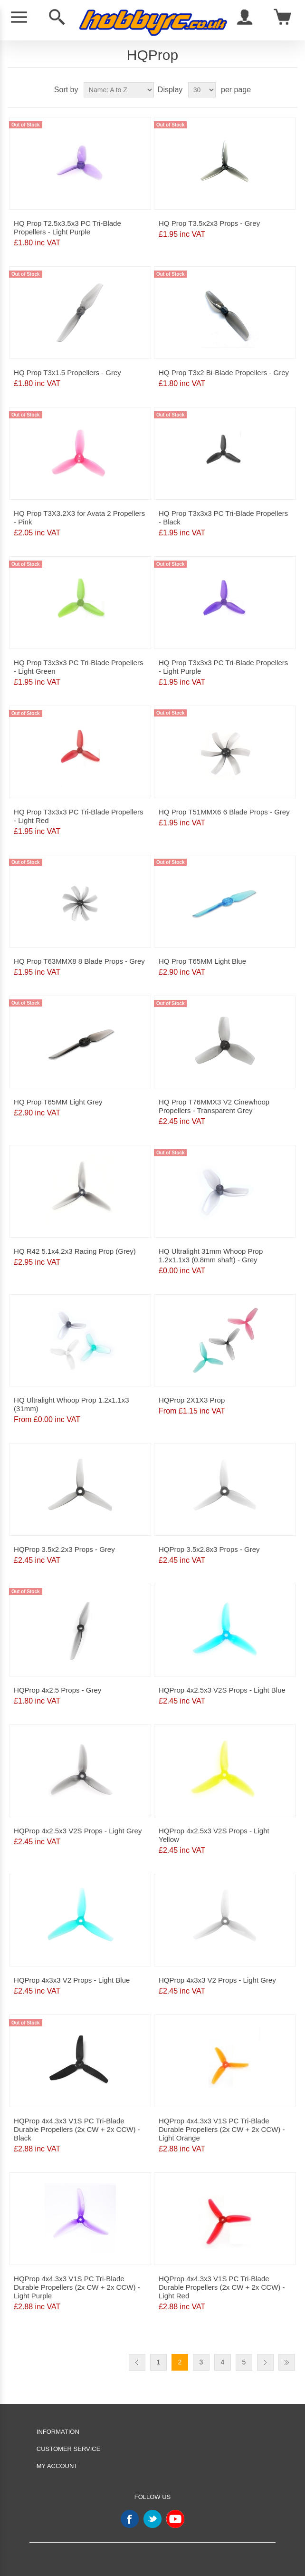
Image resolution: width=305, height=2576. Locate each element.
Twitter (152, 2519)
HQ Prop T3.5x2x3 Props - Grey (209, 223)
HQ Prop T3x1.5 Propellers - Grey (67, 372)
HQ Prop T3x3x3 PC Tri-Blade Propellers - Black (223, 517)
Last (286, 2362)
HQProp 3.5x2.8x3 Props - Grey (209, 1549)
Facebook (130, 2519)
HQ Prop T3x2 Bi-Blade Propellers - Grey (224, 372)
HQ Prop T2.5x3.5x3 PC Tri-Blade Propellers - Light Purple (67, 227)
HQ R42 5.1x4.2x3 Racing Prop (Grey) (75, 1251)
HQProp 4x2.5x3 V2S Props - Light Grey (78, 1831)
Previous (137, 2362)
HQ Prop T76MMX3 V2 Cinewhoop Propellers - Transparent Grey (214, 1106)
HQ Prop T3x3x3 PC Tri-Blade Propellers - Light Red (78, 816)
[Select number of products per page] (202, 89)
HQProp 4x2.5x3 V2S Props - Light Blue (222, 1690)
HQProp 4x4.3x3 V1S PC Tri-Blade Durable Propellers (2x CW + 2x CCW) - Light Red (222, 2287)
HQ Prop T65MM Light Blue (202, 961)
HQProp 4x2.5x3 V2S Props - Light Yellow (214, 1835)
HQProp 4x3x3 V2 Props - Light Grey (217, 1980)
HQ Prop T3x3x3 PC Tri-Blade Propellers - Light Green (78, 667)
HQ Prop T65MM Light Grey (58, 1102)
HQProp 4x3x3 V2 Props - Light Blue (72, 1980)
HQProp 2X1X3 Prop (192, 1400)
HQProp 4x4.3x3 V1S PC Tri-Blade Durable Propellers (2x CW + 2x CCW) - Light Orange (222, 2129)
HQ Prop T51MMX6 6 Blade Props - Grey (224, 812)
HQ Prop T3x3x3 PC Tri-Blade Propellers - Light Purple (223, 667)
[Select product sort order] (119, 89)
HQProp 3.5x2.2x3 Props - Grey (64, 1549)
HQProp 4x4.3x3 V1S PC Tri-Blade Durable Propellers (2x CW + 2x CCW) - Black (77, 2129)
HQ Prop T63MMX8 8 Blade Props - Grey (79, 961)
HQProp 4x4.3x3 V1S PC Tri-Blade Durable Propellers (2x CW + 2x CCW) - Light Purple (77, 2287)
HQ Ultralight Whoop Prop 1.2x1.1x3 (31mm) (71, 1404)
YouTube (175, 2519)
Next (265, 2362)
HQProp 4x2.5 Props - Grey (57, 1690)
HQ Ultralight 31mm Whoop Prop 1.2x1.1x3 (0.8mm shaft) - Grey (211, 1255)
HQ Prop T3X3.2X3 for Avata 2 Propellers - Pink (79, 517)
